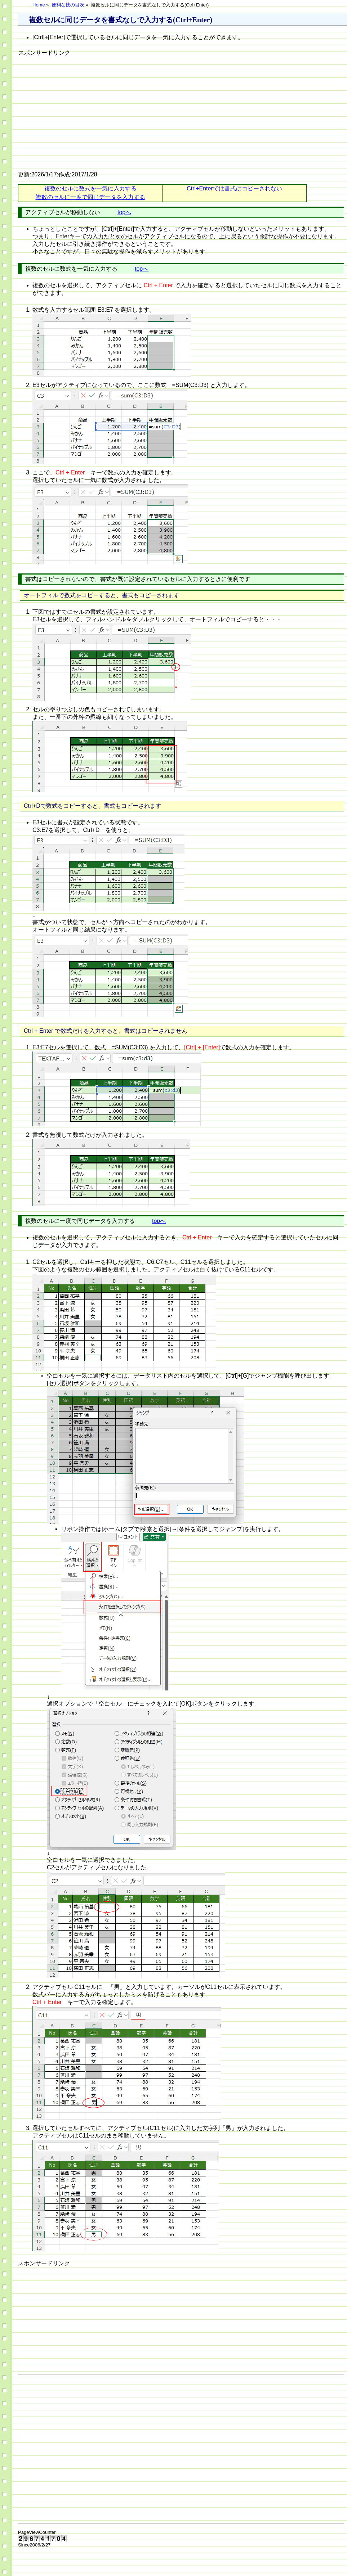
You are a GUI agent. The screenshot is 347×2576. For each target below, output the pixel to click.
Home (38, 5)
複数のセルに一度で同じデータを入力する (90, 197)
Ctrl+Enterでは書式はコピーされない (234, 188)
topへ (124, 212)
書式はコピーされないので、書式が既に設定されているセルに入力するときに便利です (137, 579)
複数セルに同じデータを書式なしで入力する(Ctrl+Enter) (120, 20)
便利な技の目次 (68, 5)
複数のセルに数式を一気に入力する (90, 188)
